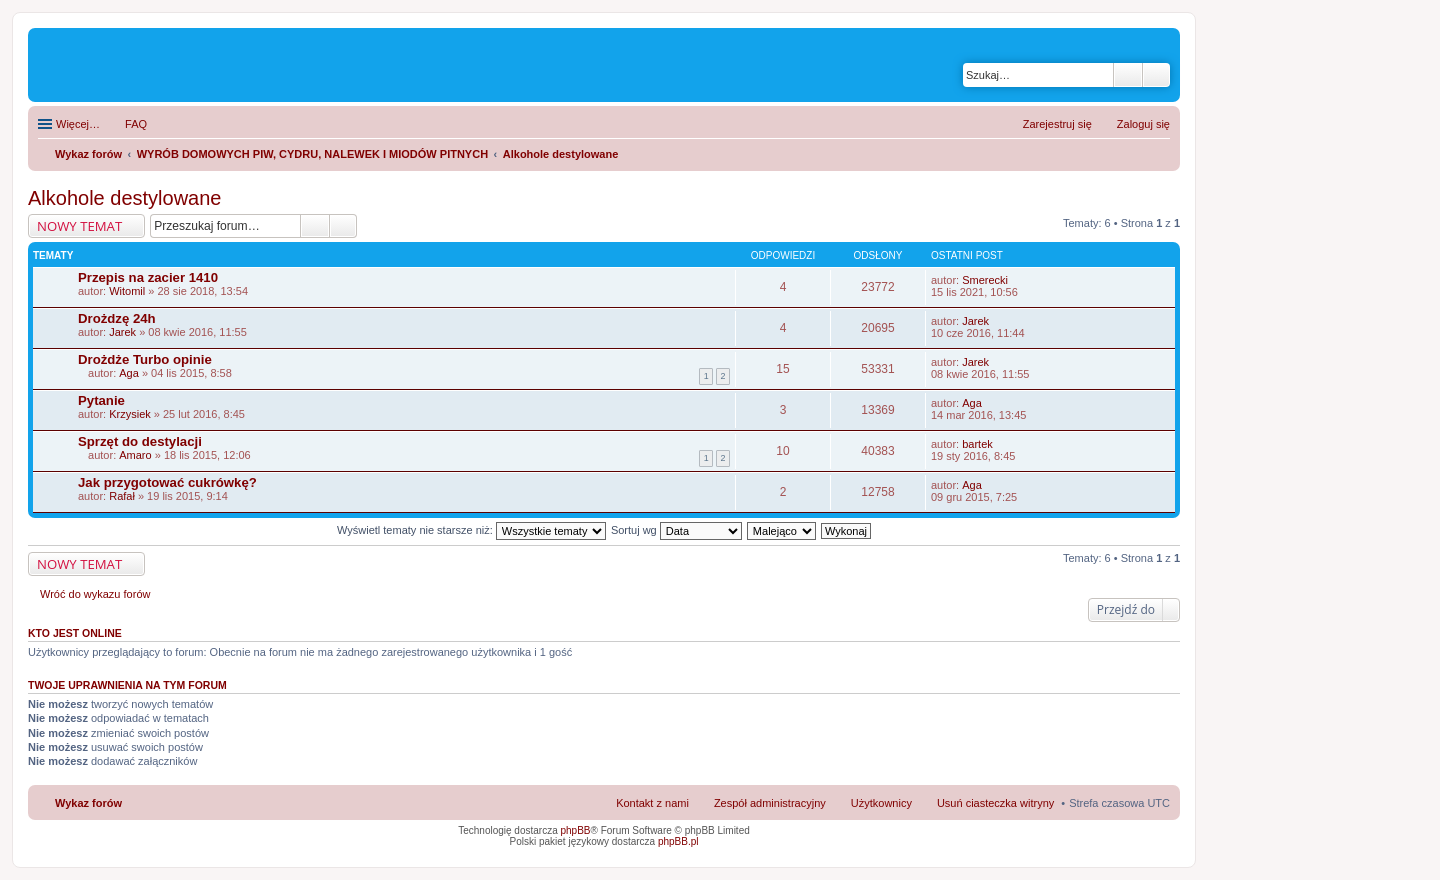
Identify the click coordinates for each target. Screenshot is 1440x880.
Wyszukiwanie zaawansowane (1156, 75)
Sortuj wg (676, 530)
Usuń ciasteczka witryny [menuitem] (995, 803)
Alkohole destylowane (124, 198)
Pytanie (101, 400)
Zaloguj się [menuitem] (1143, 124)
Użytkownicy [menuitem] (881, 803)
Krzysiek (130, 414)
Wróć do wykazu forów (95, 594)
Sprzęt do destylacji (140, 441)
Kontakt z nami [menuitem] (652, 803)
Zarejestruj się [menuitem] (1057, 124)
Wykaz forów (88, 803)
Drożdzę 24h (117, 318)
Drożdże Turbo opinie (145, 359)
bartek (977, 444)
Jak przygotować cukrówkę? (167, 482)
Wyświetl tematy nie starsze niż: (471, 530)
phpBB (576, 830)
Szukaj (1128, 75)
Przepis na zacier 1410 (148, 277)
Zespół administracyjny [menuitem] (770, 803)
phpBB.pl (678, 841)
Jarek (122, 332)
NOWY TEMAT (79, 226)
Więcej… (78, 124)
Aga (129, 373)
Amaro (135, 455)
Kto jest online (75, 633)
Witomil (127, 291)
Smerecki (985, 280)
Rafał (122, 496)
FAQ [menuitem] (136, 124)
